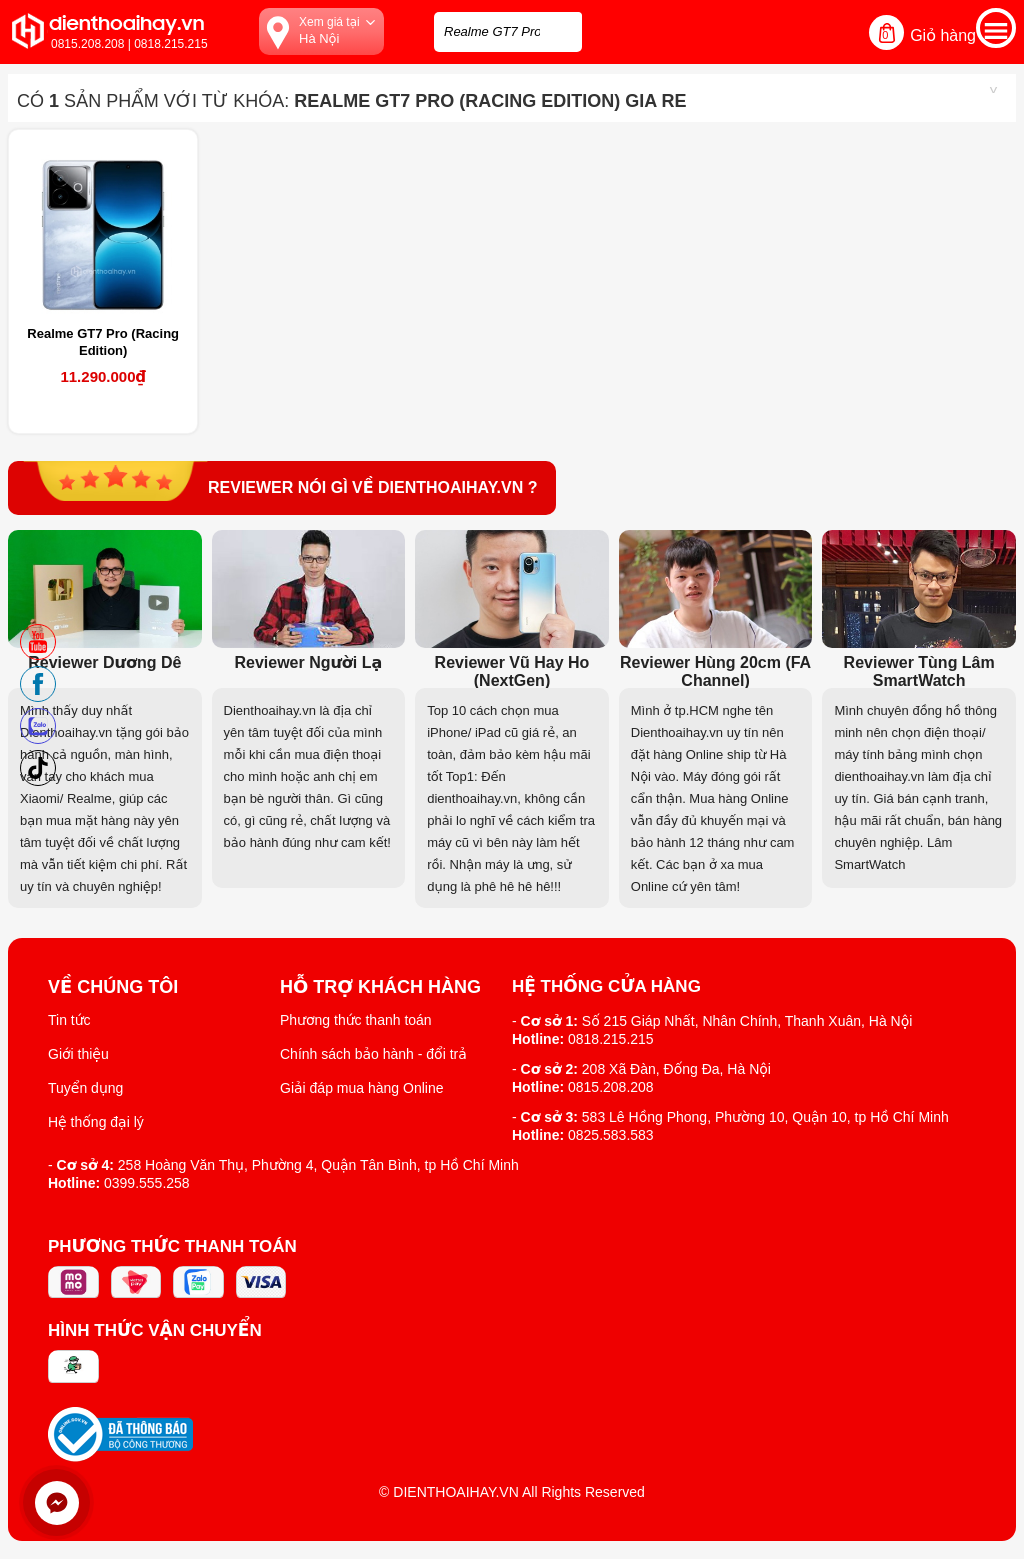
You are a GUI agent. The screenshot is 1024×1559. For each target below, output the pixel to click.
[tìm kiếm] (561, 29)
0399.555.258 (147, 1183)
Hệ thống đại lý (96, 1122)
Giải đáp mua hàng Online (361, 1088)
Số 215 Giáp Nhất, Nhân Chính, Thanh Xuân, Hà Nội (747, 1021)
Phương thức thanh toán (356, 1020)
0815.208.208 (611, 1087)
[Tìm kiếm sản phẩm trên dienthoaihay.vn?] (508, 32)
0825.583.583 (611, 1135)
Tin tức (69, 1020)
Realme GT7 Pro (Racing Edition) (103, 342)
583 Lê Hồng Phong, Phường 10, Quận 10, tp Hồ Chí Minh (765, 1117)
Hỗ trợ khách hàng (380, 987)
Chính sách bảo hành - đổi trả (373, 1054)
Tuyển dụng (85, 1088)
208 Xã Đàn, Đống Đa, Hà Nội (676, 1069)
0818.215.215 (611, 1039)
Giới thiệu (78, 1054)
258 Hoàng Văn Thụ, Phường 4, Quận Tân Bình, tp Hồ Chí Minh (318, 1165)
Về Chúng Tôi (113, 987)
